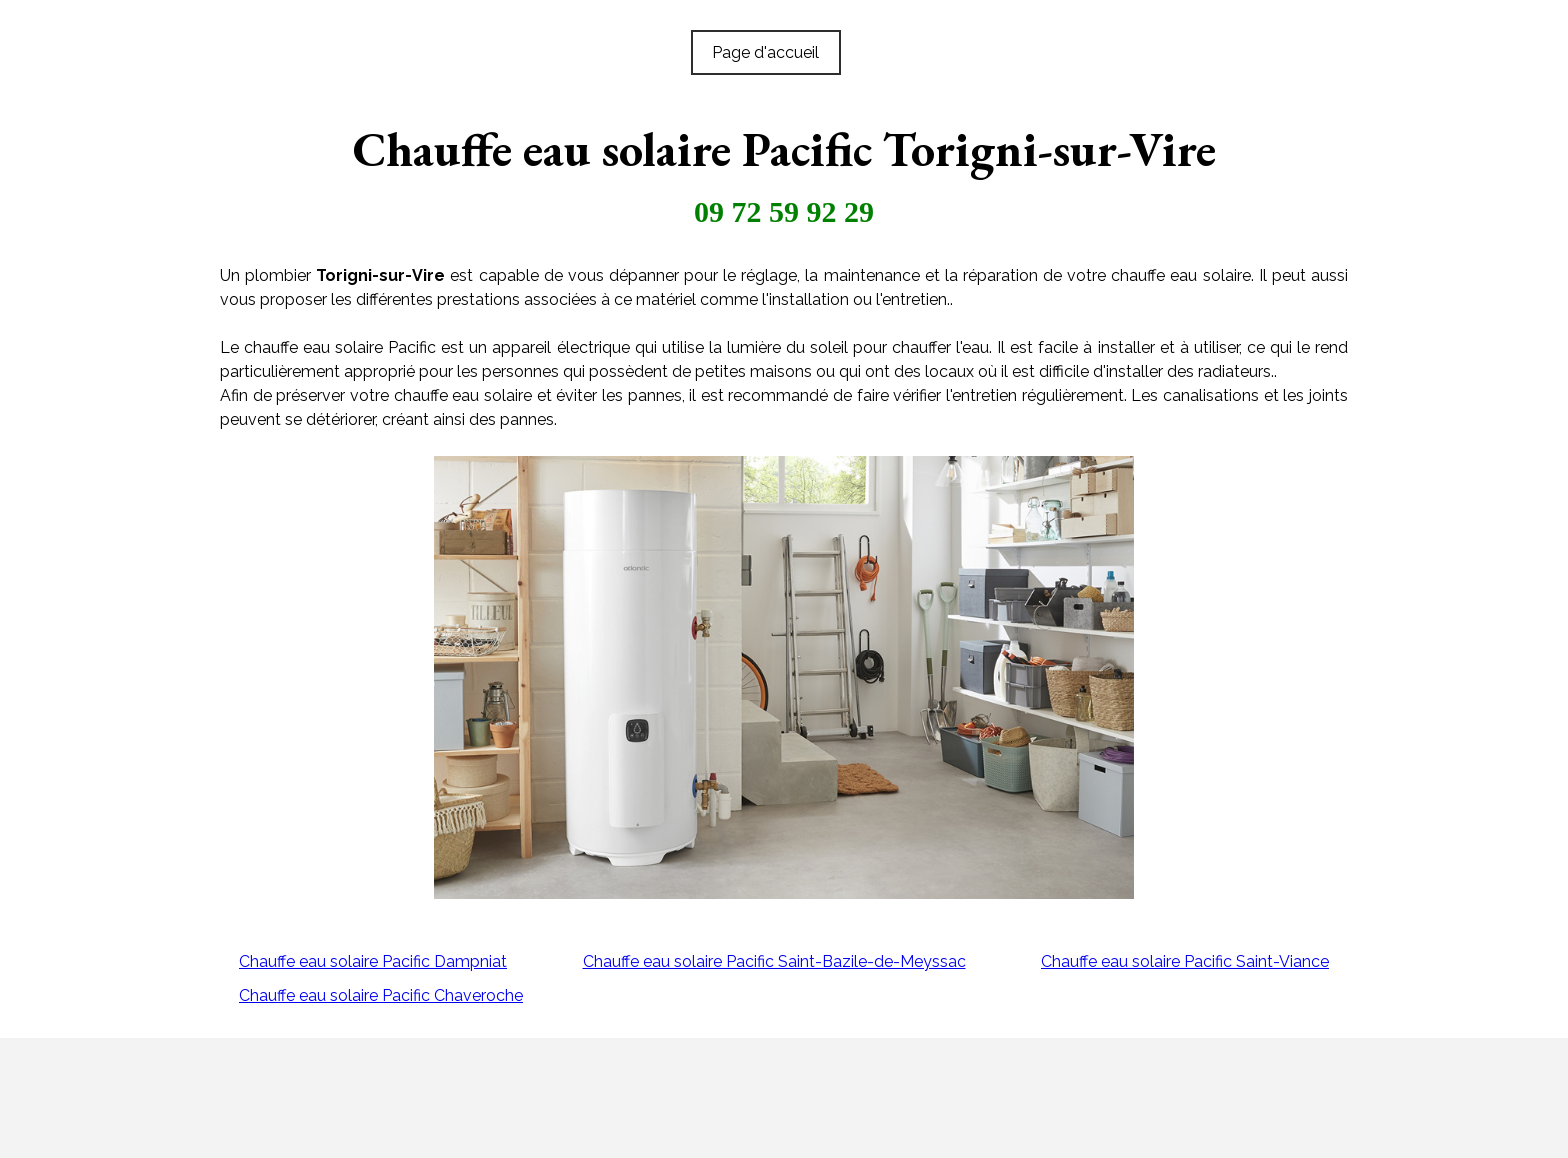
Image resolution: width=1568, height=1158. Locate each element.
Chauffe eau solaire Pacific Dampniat (373, 961)
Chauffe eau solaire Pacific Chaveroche (381, 995)
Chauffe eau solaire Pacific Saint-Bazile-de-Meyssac (774, 961)
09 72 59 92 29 (784, 211)
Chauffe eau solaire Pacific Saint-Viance (1185, 961)
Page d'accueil (765, 52)
